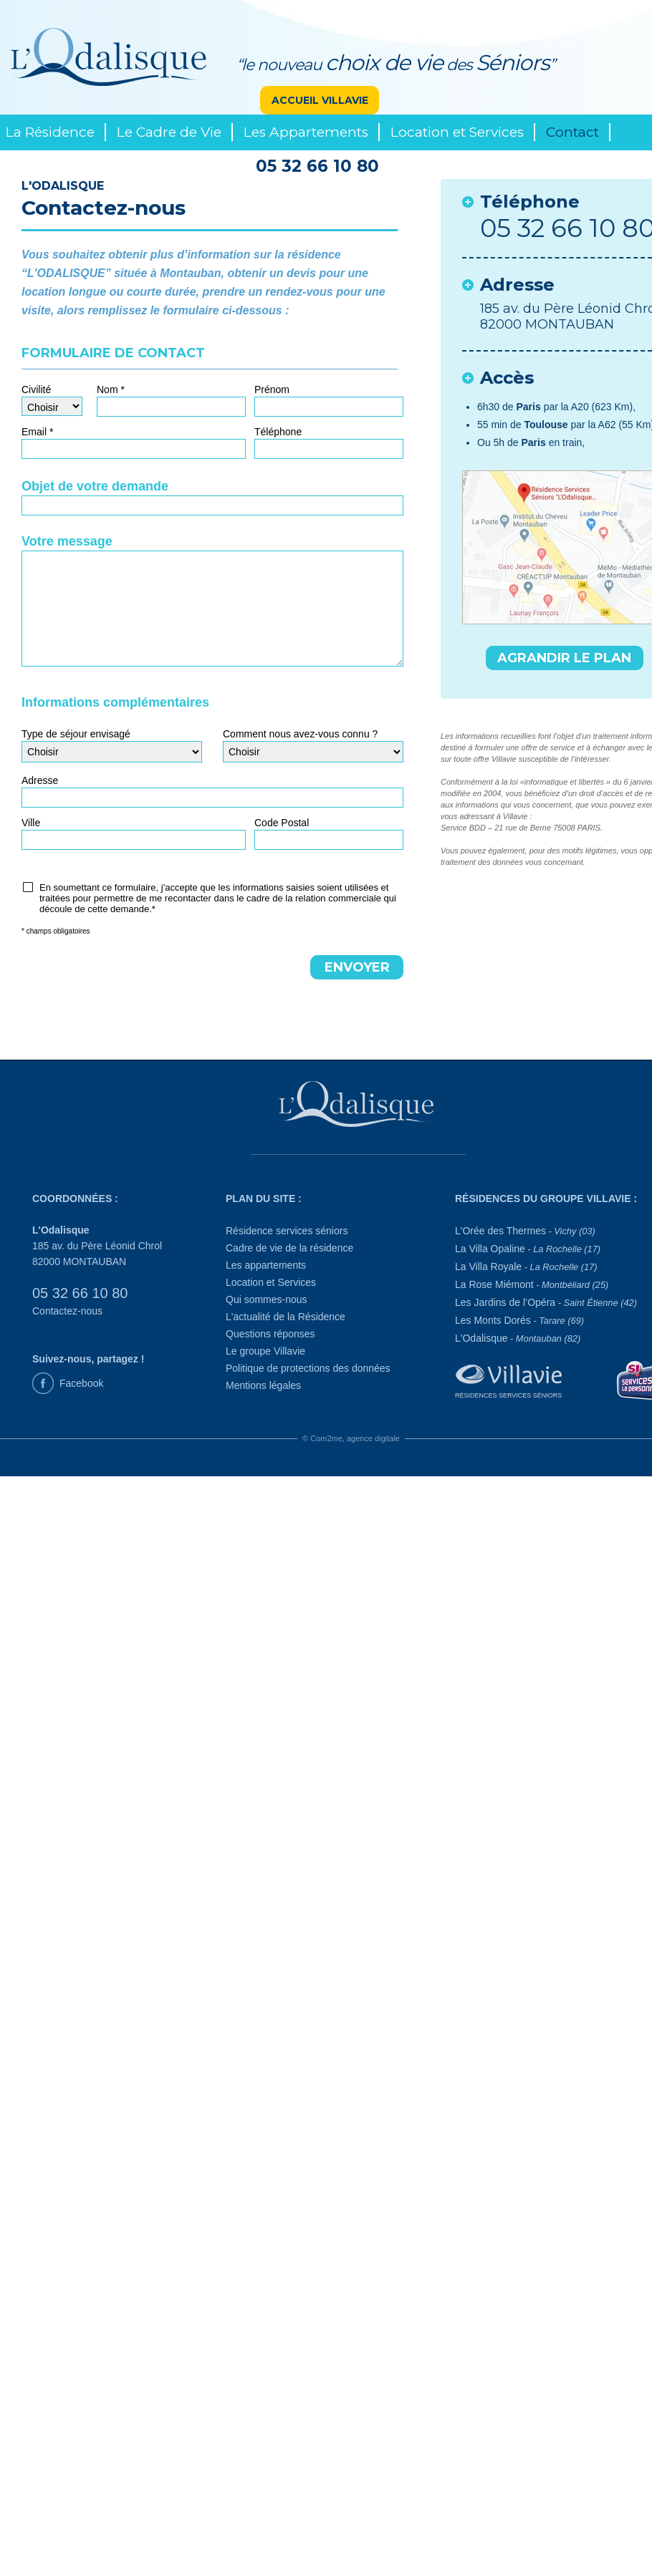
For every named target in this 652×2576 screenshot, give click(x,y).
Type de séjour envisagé (75, 734)
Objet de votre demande (94, 486)
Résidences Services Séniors (508, 1395)
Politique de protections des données (308, 1368)
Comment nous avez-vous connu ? (300, 734)
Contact (572, 132)
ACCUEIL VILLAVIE (320, 100)
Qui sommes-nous (266, 1299)
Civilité (36, 389)
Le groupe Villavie (265, 1351)
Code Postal (281, 822)
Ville (30, 822)
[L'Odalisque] (358, 1107)
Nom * (111, 389)
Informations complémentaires (115, 702)
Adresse (39, 780)
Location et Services (457, 132)
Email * (37, 431)
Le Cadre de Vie (169, 132)
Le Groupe (41, 168)
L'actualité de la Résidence (285, 1316)
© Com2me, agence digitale (351, 1438)
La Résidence (50, 132)
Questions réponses (270, 1334)
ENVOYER (357, 967)
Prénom (271, 389)
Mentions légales (263, 1385)
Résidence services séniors (286, 1230)
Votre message (66, 541)
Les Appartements (306, 132)
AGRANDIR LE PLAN (564, 658)
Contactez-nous (67, 1311)
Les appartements (266, 1265)
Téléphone (278, 431)
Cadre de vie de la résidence (289, 1248)
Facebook (81, 1383)
